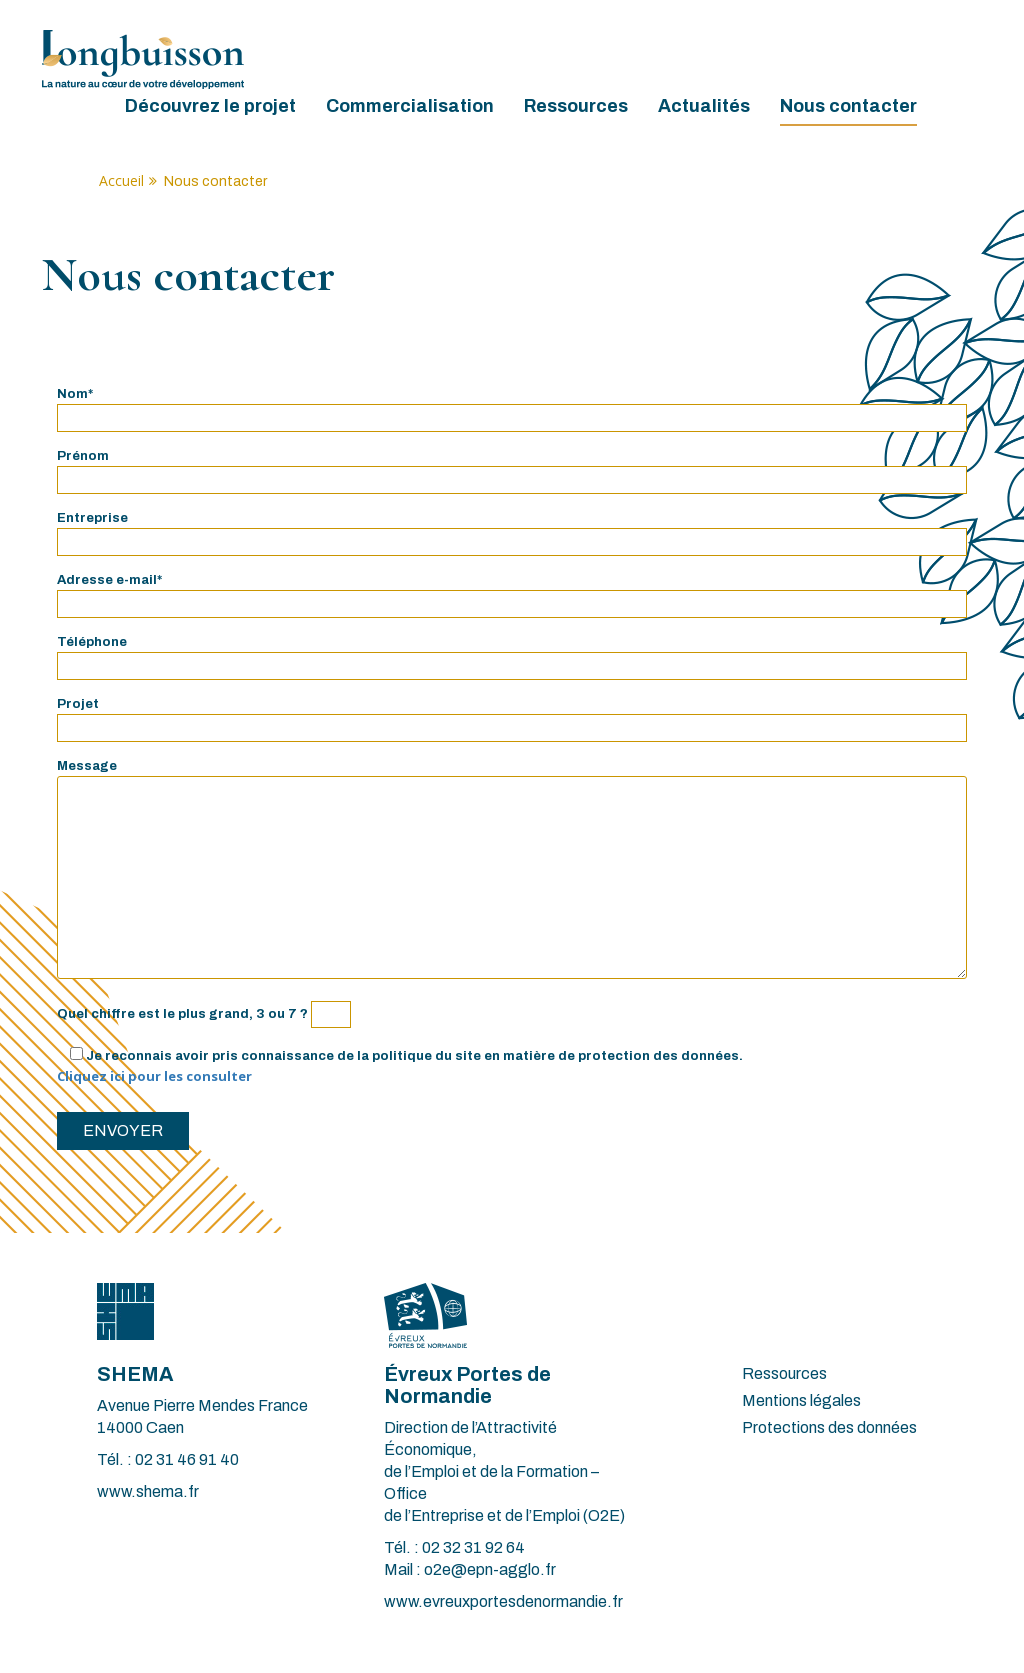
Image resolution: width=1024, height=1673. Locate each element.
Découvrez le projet (210, 106)
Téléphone (512, 654)
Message (512, 871)
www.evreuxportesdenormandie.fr (503, 1601)
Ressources (576, 106)
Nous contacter (848, 106)
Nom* (512, 406)
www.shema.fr (148, 1491)
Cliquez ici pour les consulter (154, 1076)
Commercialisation (410, 106)
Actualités (704, 106)
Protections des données (829, 1427)
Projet (512, 716)
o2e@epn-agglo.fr (490, 1569)
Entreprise (512, 530)
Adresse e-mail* (512, 592)
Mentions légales (801, 1400)
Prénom (512, 468)
